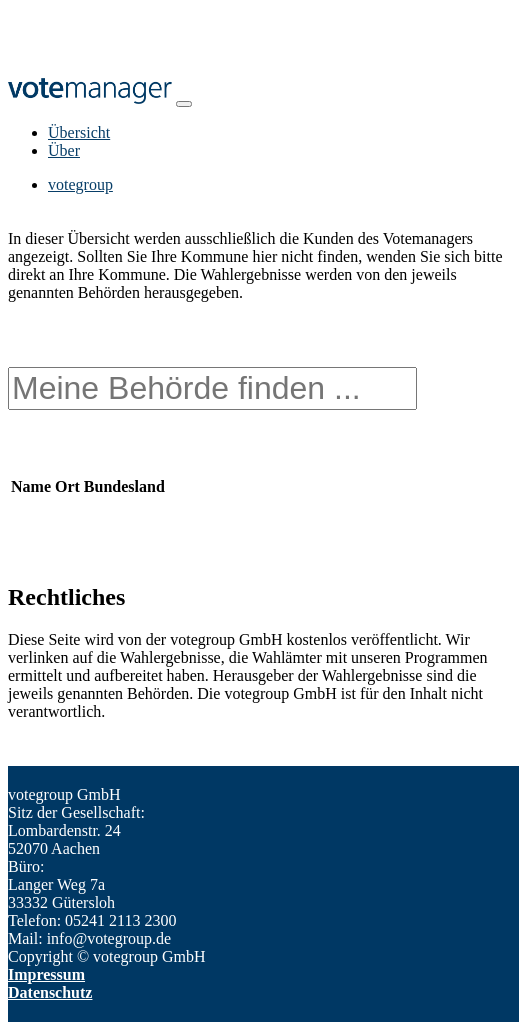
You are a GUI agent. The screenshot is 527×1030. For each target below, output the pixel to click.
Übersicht (79, 132)
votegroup (80, 184)
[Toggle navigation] (184, 104)
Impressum (46, 974)
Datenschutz (50, 992)
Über (64, 150)
